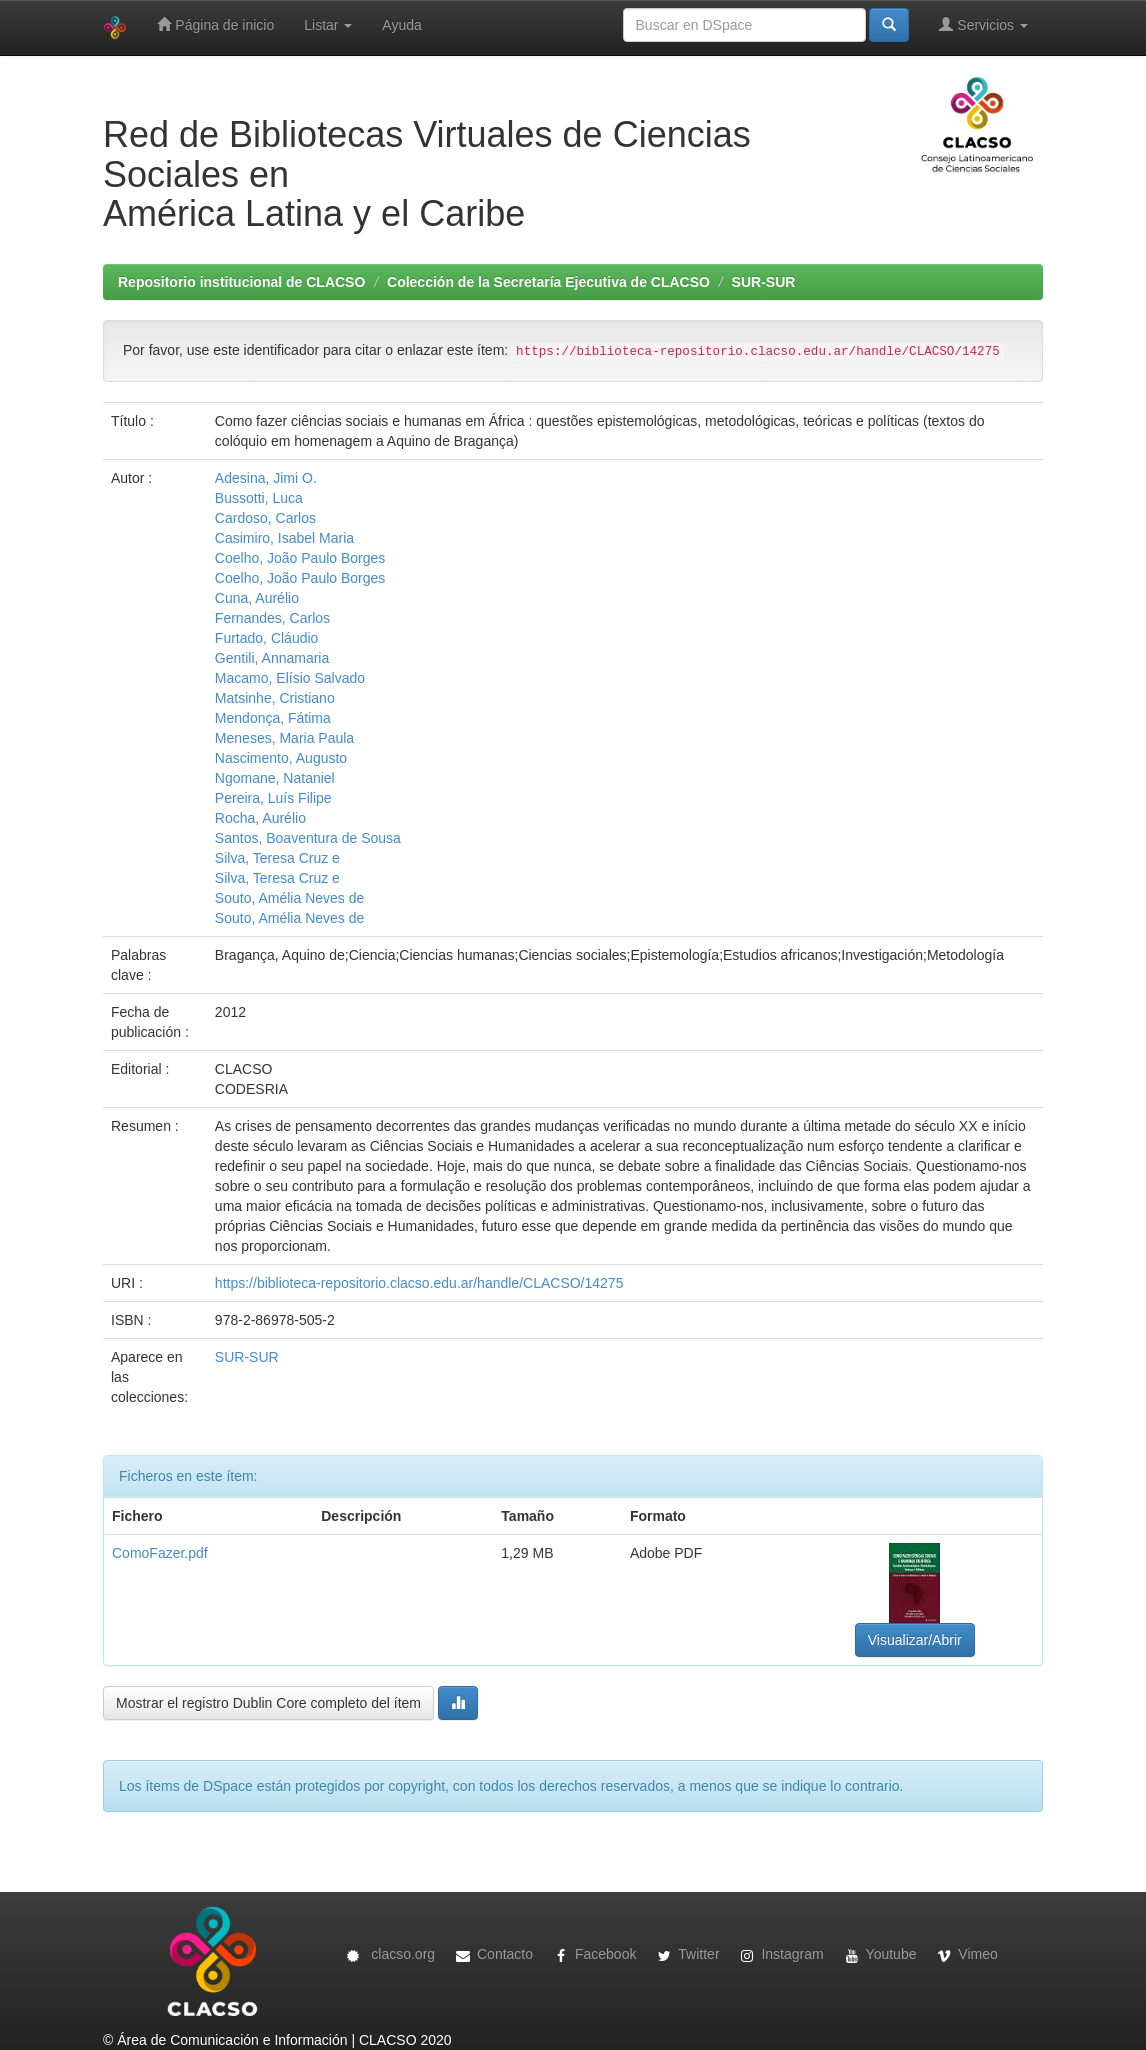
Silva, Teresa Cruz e (277, 858)
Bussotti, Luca (259, 498)
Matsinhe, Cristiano (275, 698)
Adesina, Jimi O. (266, 478)
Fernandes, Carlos (272, 618)
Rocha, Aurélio (260, 818)
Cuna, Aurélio (257, 598)
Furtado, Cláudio (267, 638)
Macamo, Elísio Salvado (290, 678)
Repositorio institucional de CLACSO (241, 282)
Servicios (983, 24)
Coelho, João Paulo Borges (300, 558)
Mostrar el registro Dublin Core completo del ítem (268, 1703)
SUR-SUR (764, 282)
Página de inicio (215, 24)
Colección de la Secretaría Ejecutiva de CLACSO (548, 282)
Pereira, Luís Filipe (273, 798)
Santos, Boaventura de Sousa (308, 838)
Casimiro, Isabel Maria (284, 538)
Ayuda (401, 25)
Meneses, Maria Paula (284, 738)
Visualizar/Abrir (915, 1640)
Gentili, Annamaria (272, 658)
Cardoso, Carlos (265, 518)
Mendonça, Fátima (273, 718)
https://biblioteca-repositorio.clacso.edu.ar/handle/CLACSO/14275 (419, 1283)
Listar (328, 25)
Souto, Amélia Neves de (289, 898)
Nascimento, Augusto (281, 758)
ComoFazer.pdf (160, 1553)
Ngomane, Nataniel (275, 778)
